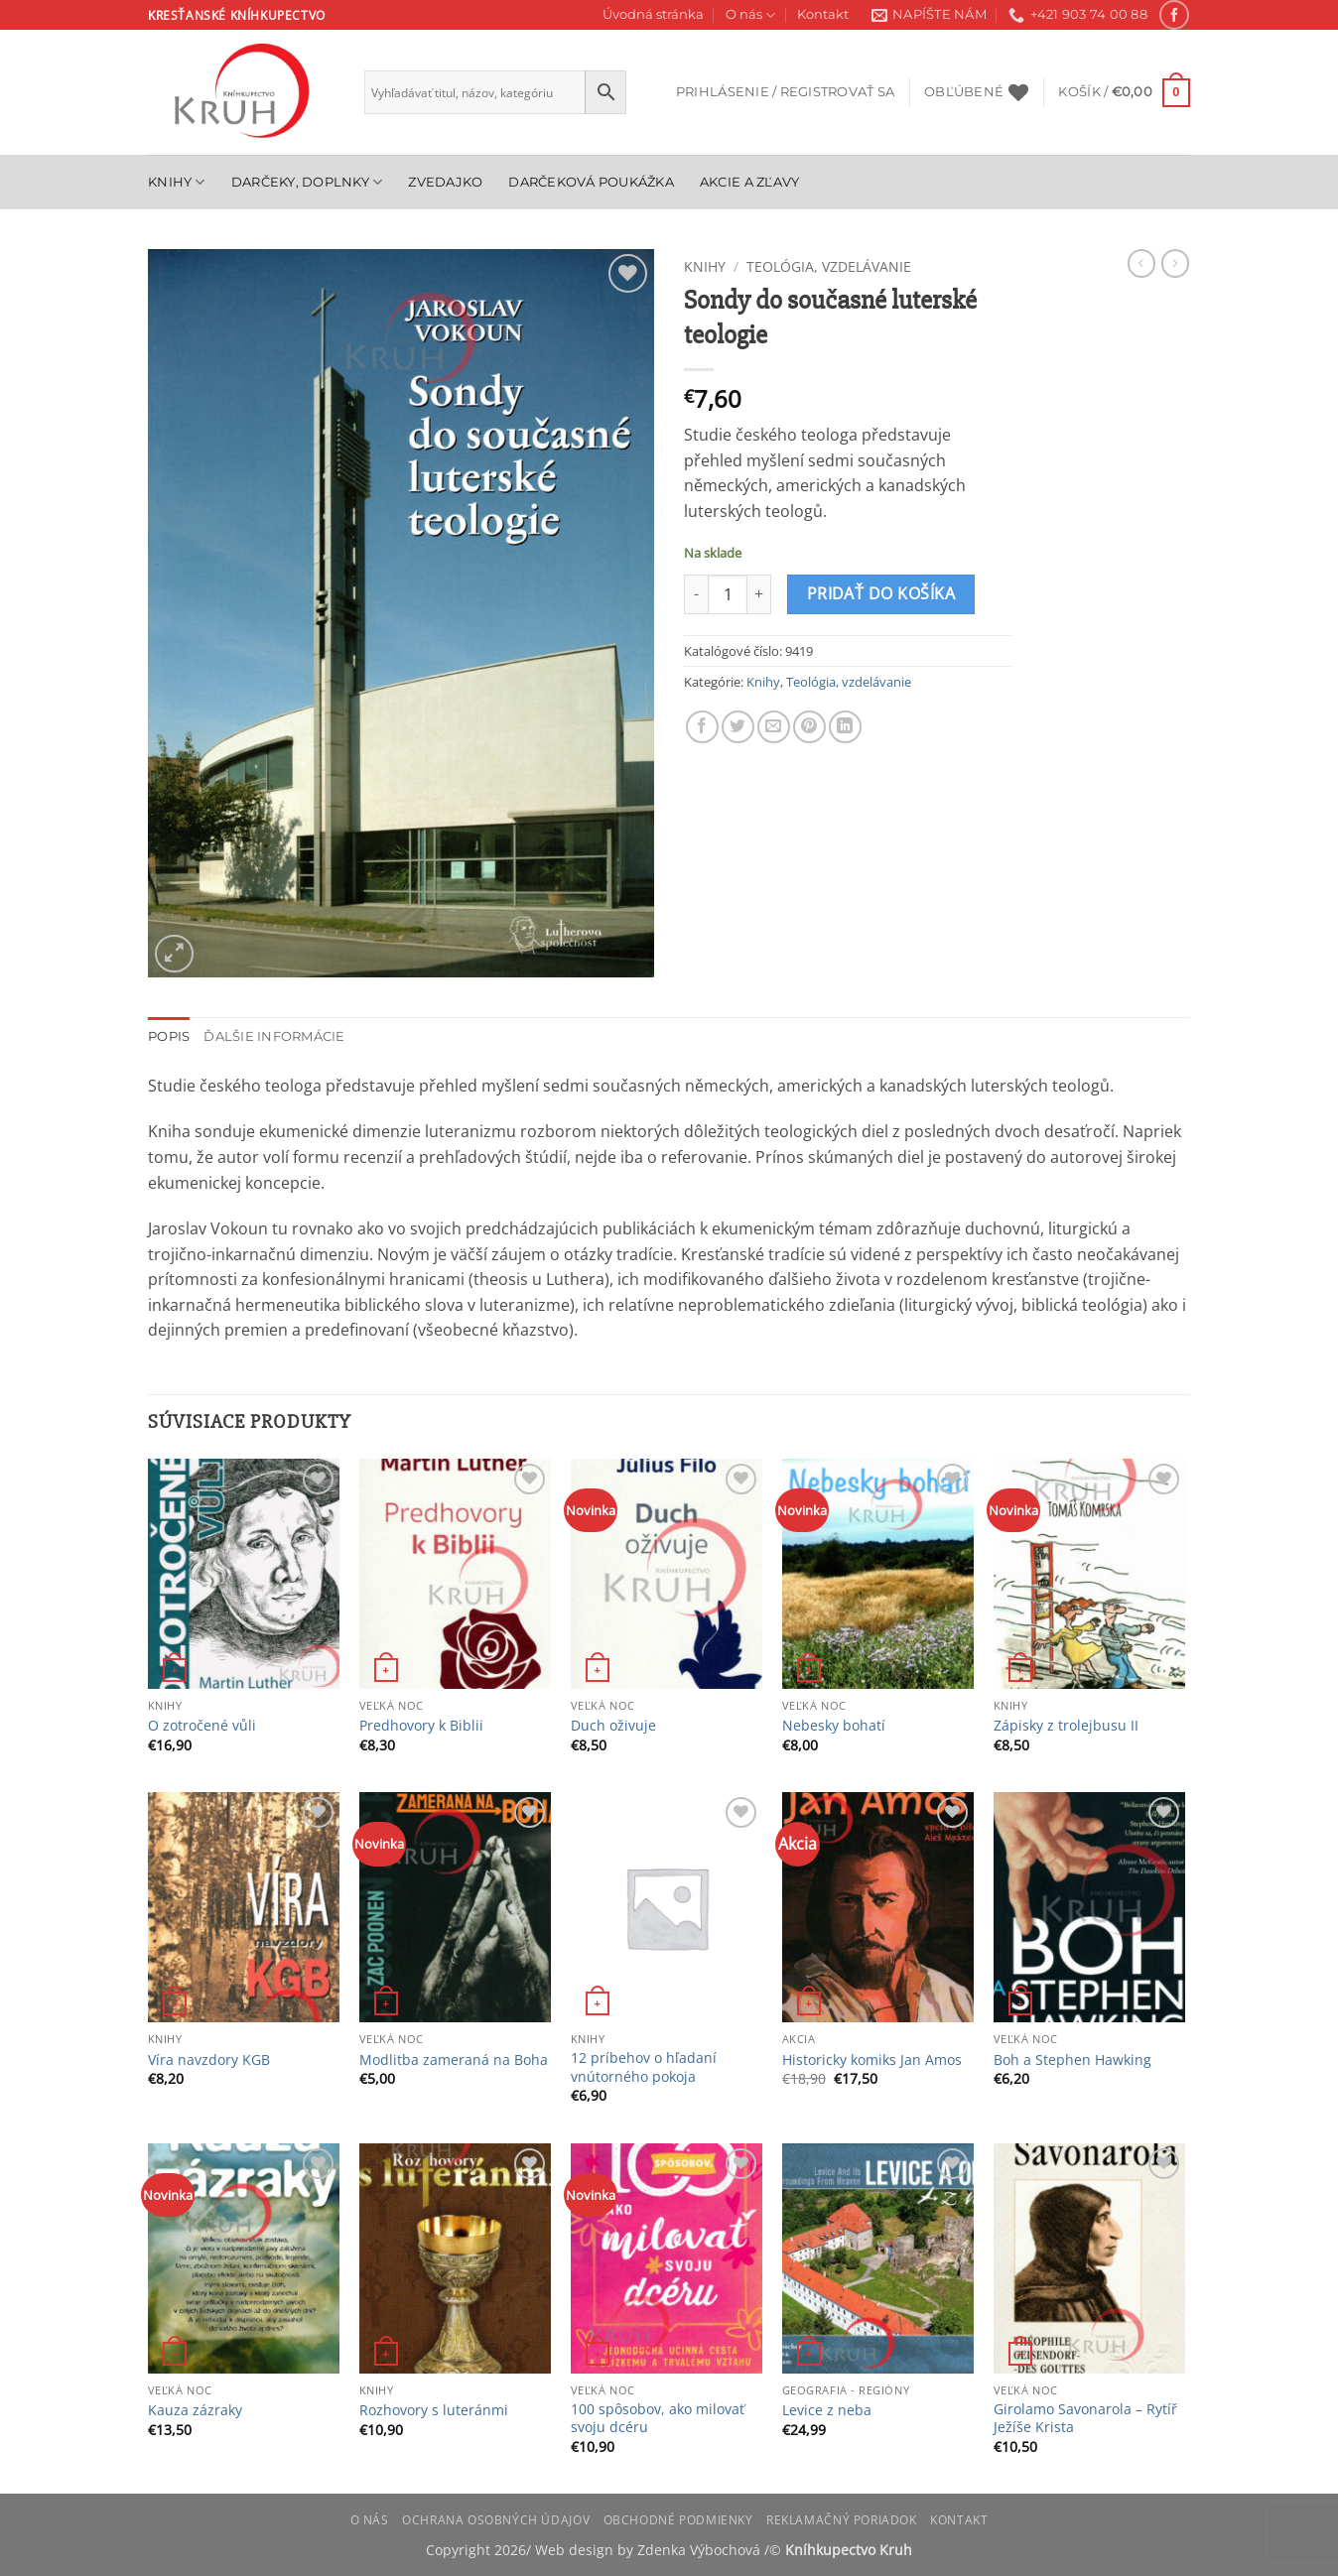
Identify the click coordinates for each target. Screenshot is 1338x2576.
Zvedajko (445, 182)
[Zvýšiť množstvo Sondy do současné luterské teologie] (759, 594)
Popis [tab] (169, 1036)
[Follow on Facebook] (1173, 14)
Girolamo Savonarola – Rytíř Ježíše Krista (1085, 2418)
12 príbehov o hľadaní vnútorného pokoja (644, 2067)
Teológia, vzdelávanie (828, 266)
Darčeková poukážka (591, 182)
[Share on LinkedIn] (845, 726)
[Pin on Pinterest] (809, 726)
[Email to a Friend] (773, 726)
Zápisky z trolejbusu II (1066, 1726)
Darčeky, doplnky (307, 182)
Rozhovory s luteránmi (433, 2410)
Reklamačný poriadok (841, 2520)
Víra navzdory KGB (209, 2060)
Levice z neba (826, 2410)
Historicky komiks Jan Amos (872, 2060)
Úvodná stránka (653, 14)
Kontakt (823, 14)
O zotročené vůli (202, 1726)
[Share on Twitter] (738, 726)
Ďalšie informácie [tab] (273, 1036)
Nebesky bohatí (833, 1726)
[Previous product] (1175, 263)
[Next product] (1141, 263)
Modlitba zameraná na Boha (453, 2060)
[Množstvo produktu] (727, 594)
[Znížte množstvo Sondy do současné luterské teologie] (696, 594)
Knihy (176, 182)
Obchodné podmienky (678, 2520)
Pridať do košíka (881, 593)
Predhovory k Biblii (421, 1726)
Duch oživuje (613, 1726)
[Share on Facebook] (702, 726)
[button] (785, 92)
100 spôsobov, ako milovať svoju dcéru (657, 2418)
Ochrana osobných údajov (496, 2520)
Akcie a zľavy (749, 182)
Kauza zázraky (195, 2410)
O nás (750, 15)
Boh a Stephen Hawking (1072, 2060)
